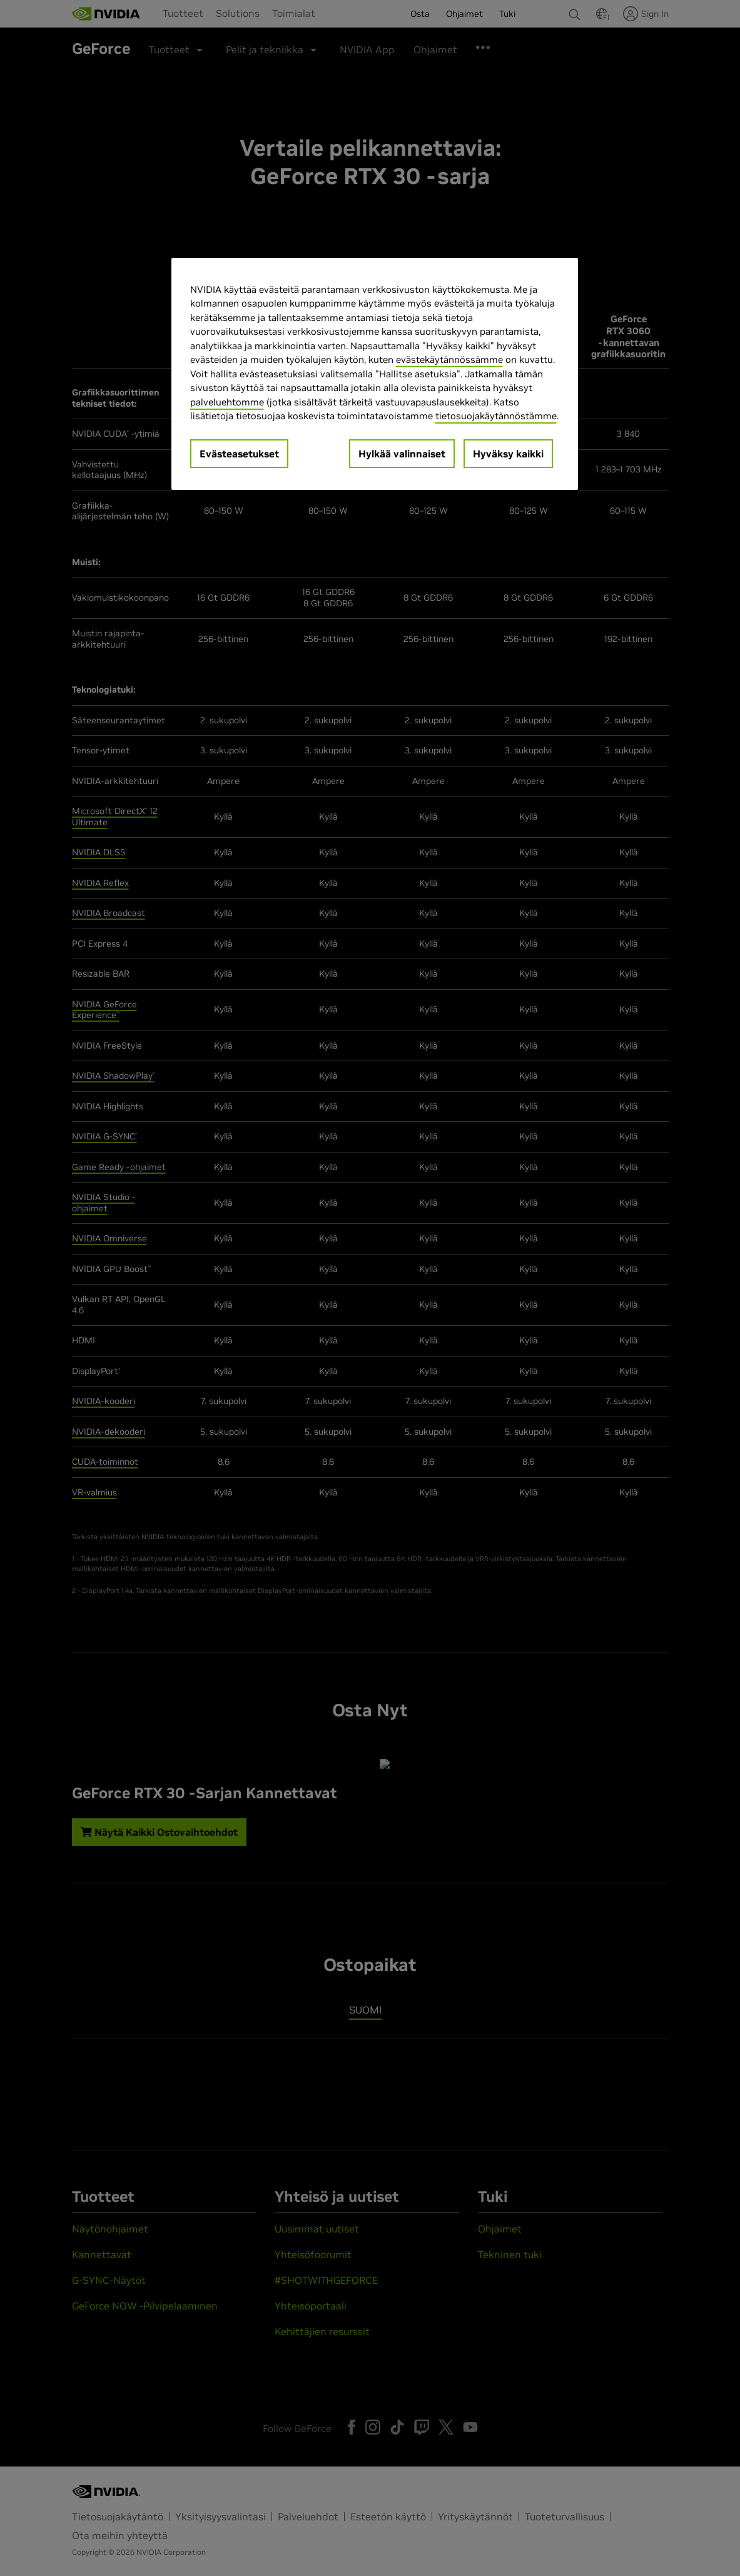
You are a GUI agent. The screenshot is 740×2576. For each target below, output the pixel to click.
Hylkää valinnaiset (401, 453)
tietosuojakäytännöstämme (496, 416)
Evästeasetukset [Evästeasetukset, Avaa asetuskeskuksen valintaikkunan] (239, 453)
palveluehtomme (227, 402)
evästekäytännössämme (449, 359)
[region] (374, 374)
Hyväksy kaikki (508, 453)
